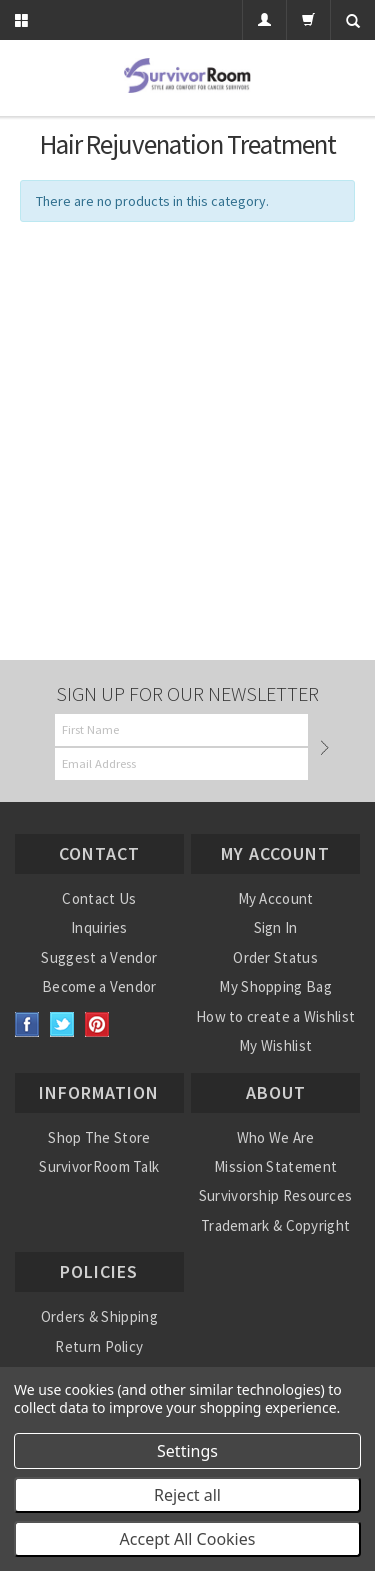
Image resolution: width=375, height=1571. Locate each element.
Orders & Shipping (99, 1316)
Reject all (187, 1495)
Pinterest (97, 1024)
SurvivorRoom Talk (99, 1166)
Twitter (62, 1024)
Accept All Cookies (188, 1539)
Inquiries (99, 927)
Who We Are (276, 1137)
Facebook (27, 1024)
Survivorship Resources (276, 1195)
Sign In (276, 927)
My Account (276, 898)
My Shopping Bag (275, 986)
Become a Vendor (99, 986)
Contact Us (99, 898)
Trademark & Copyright (275, 1225)
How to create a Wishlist (275, 1016)
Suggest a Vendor (99, 957)
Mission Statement (275, 1166)
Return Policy (99, 1346)
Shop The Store (99, 1137)
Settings (187, 1451)
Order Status (275, 957)
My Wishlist (275, 1045)
